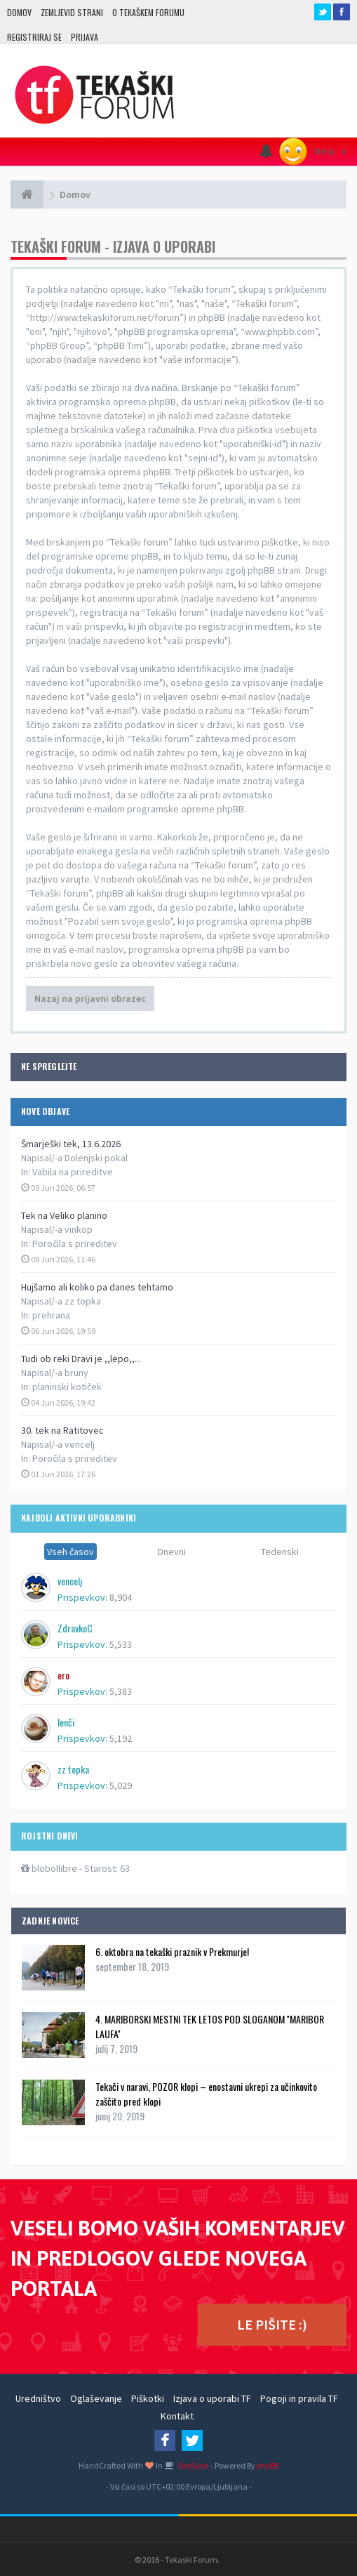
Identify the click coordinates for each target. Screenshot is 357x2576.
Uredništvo (38, 2398)
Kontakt (177, 2416)
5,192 (120, 1738)
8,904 (120, 1597)
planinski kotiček (67, 1386)
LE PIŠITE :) (272, 2324)
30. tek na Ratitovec (62, 1430)
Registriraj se (34, 37)
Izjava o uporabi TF (212, 2398)
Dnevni (172, 1551)
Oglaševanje (96, 2398)
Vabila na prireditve (72, 1171)
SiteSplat (192, 2465)
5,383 (120, 1691)
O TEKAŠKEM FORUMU (148, 12)
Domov (19, 12)
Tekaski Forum (191, 2559)
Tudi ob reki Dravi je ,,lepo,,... (81, 1358)
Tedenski (280, 1551)
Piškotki (147, 2398)
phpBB (267, 2465)
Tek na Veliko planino (64, 1215)
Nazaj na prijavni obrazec (90, 998)
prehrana (51, 1315)
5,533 (120, 1644)
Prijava (84, 37)
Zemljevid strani (72, 12)
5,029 (120, 1785)
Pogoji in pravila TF (299, 2398)
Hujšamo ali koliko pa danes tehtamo (97, 1287)
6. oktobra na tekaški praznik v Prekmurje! (172, 1951)
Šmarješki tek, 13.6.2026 (71, 1143)
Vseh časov (70, 1551)
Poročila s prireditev (74, 1243)
